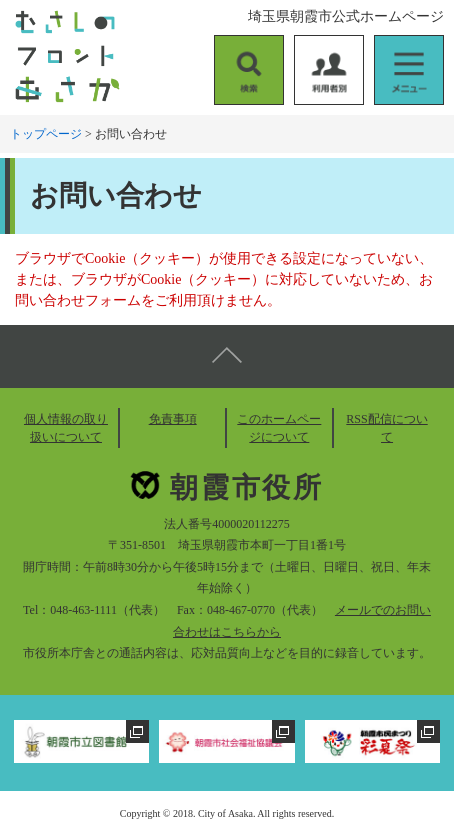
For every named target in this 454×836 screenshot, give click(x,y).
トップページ (46, 134)
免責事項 (173, 419)
